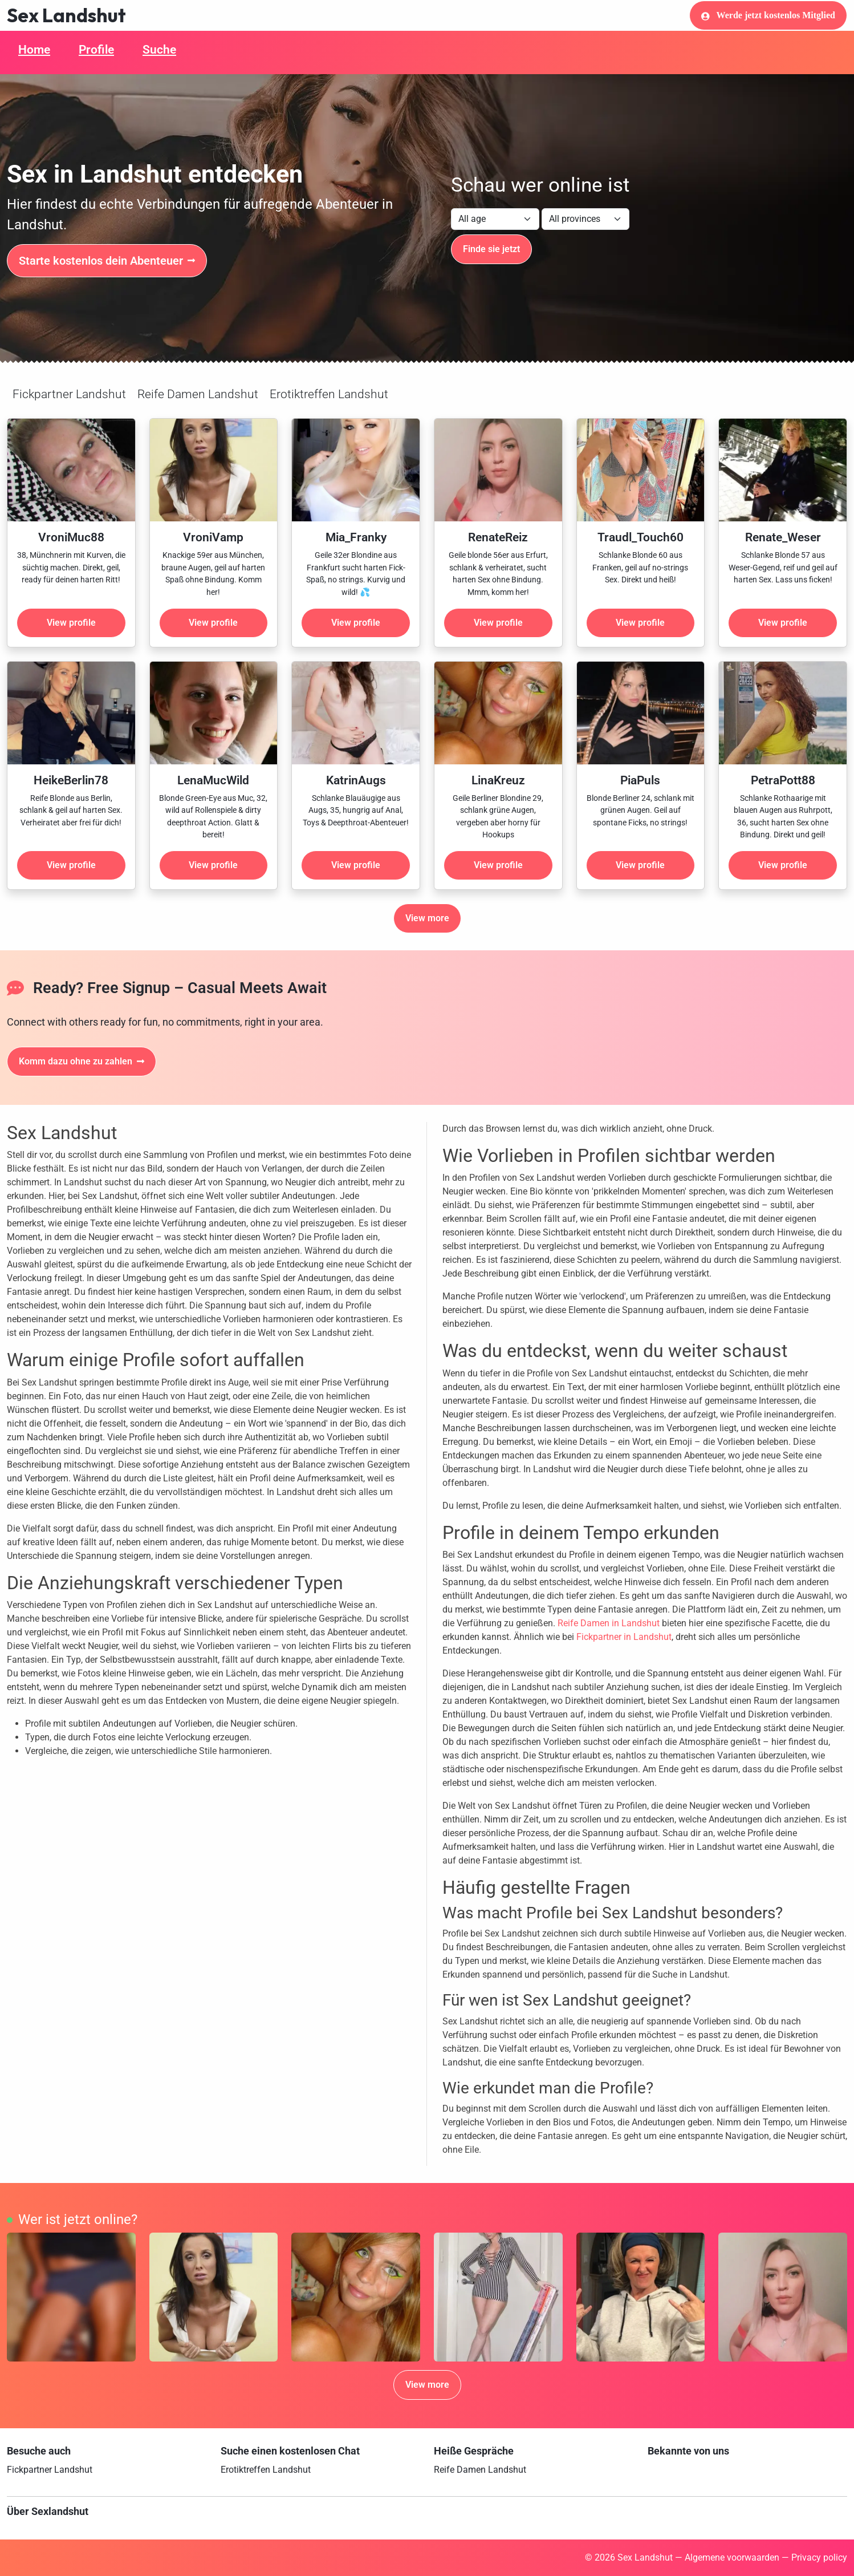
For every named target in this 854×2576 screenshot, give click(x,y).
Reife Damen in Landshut (609, 1623)
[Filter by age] (495, 219)
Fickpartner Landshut (69, 394)
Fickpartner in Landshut (624, 1636)
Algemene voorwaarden (732, 2557)
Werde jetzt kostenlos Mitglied (768, 15)
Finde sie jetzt (491, 249)
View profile (71, 622)
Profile (96, 49)
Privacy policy (819, 2557)
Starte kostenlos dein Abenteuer (107, 261)
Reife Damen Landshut (197, 394)
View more (427, 918)
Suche (159, 49)
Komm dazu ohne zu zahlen (81, 1061)
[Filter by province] (586, 219)
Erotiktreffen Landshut (329, 394)
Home (34, 49)
